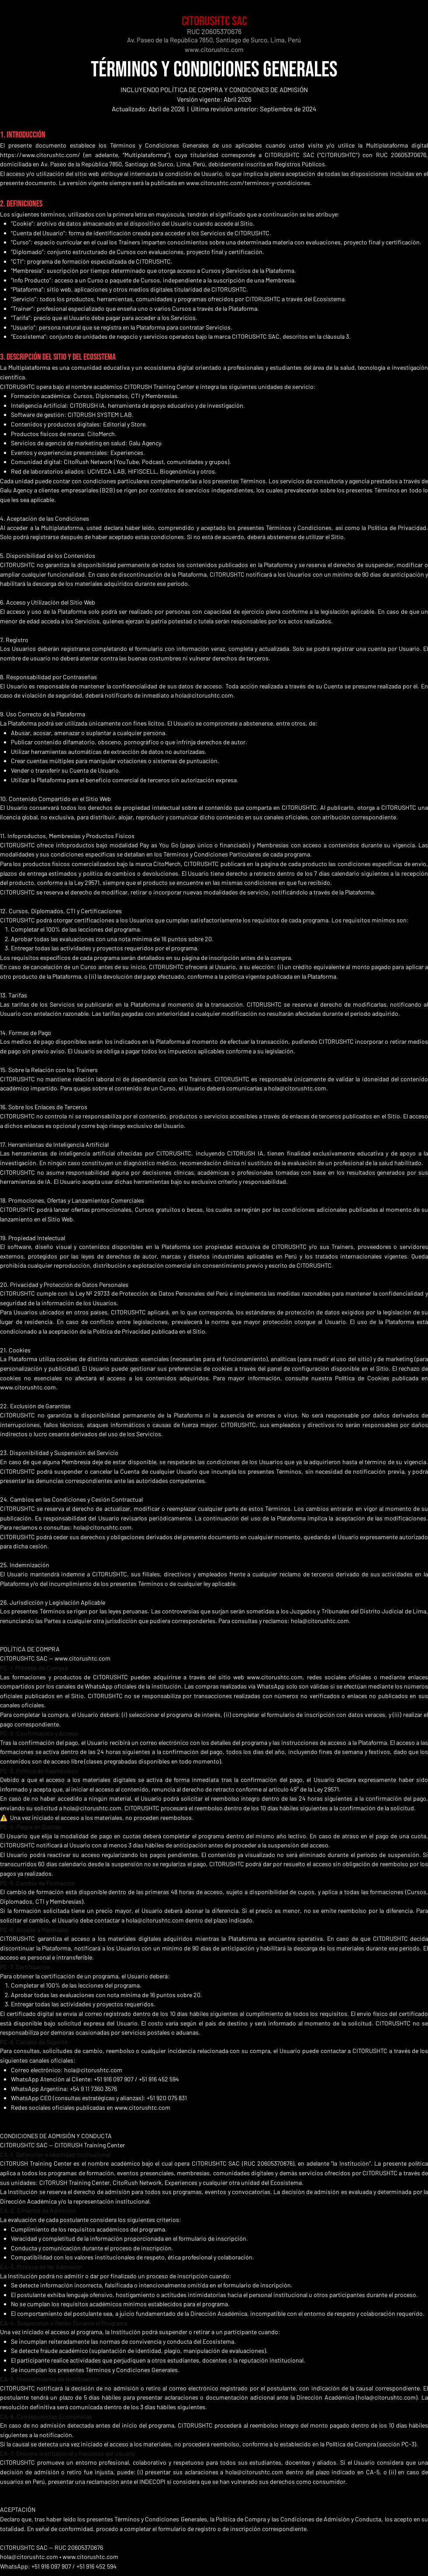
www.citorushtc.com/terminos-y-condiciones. (249, 182)
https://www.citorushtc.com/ (40, 154)
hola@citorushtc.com (204, 695)
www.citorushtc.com (214, 49)
